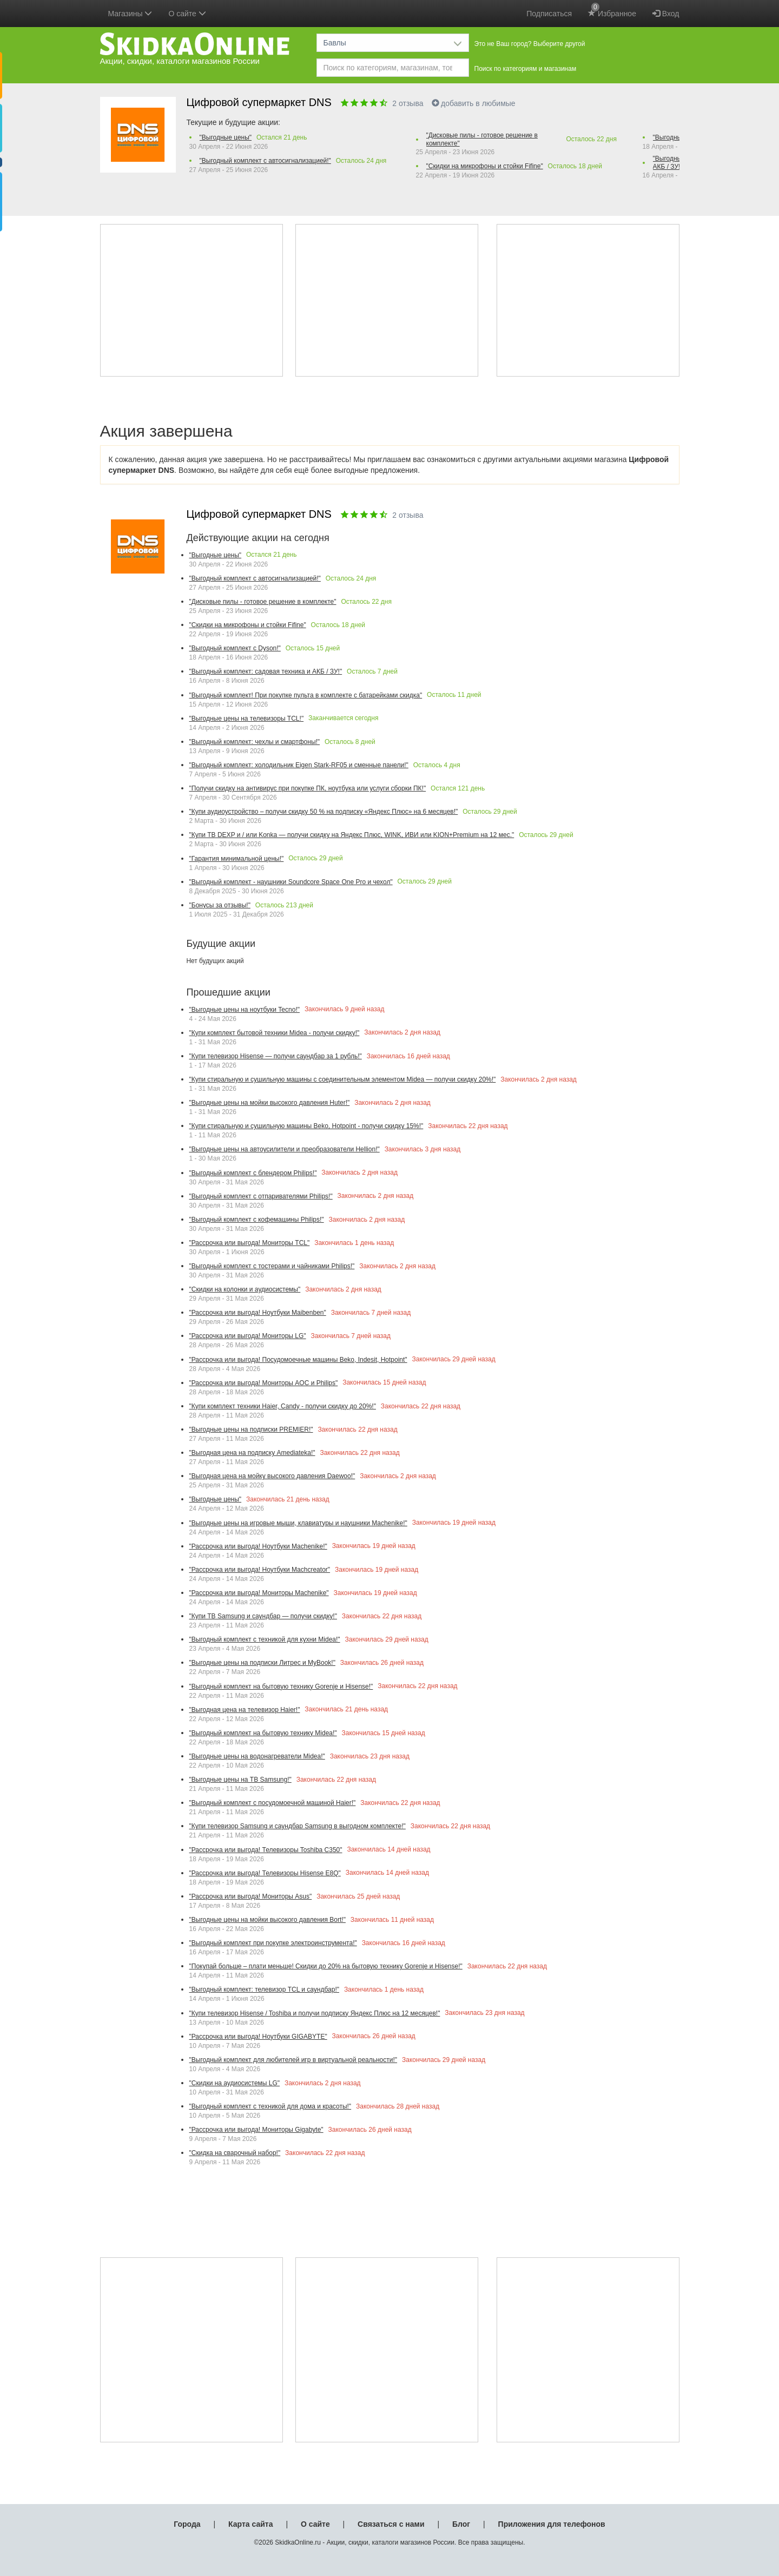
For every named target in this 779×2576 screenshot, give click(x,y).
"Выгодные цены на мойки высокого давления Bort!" (267, 1919)
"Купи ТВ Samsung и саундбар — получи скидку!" (263, 1616)
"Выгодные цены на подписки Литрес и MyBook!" (262, 1662)
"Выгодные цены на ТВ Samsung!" (240, 1779)
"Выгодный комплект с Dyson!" (235, 648)
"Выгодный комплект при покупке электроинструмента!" (273, 1943)
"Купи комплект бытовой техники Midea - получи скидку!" (274, 1033)
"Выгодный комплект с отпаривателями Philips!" (261, 1196)
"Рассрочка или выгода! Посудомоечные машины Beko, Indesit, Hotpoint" (298, 1359)
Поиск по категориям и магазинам (525, 69)
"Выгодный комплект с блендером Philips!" (253, 1173)
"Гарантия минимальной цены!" (236, 858)
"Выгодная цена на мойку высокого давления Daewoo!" (272, 1476)
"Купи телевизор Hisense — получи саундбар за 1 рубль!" (275, 1056)
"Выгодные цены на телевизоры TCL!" (246, 718)
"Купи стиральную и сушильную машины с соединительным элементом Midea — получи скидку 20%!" (342, 1079)
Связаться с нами (391, 2524)
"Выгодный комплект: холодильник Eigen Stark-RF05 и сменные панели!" (298, 765)
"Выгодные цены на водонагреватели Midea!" (257, 1756)
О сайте (315, 2524)
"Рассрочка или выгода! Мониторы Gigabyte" (256, 2129)
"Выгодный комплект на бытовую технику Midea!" (263, 1733)
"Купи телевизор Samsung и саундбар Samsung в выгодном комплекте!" (297, 1826)
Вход (665, 13)
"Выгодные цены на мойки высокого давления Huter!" (269, 1102)
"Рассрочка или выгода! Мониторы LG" (247, 1336)
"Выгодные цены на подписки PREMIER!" (251, 1429)
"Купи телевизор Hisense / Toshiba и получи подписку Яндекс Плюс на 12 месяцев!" (314, 2013)
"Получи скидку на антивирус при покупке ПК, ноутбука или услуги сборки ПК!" (307, 788)
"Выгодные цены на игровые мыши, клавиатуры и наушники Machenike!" (298, 1523)
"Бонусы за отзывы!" (219, 905)
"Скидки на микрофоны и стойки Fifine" (484, 166)
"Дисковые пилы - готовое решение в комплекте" (482, 139)
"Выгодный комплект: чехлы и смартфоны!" (254, 742)
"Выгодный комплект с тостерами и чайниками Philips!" (272, 1266)
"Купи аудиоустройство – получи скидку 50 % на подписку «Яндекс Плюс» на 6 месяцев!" (323, 811)
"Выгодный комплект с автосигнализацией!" (265, 160)
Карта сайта (250, 2524)
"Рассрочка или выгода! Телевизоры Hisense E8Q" (265, 1873)
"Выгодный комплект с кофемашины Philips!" (256, 1219)
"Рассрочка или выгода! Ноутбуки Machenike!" (258, 1546)
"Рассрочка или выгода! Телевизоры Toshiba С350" (265, 1850)
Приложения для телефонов (551, 2524)
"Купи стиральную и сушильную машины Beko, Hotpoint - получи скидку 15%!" (306, 1126)
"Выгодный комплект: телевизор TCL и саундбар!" (264, 1989)
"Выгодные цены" (226, 137)
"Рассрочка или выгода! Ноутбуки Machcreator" (260, 1569)
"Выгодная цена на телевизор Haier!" (244, 1710)
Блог (461, 2524)
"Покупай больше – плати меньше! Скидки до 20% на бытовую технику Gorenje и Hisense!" (326, 1966)
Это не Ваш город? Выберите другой (529, 44)
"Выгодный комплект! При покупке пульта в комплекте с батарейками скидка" (305, 695)
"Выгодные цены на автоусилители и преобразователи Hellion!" (284, 1149)
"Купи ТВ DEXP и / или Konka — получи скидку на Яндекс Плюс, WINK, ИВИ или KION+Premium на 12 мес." (351, 835)
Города (187, 2524)
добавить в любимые (474, 103)
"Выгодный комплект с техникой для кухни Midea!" (264, 1639)
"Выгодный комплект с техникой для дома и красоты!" (270, 2106)
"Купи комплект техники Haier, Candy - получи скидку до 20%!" (282, 1406)
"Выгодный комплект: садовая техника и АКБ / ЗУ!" (265, 671)
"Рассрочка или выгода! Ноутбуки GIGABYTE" (258, 2036)
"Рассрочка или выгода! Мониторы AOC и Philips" (263, 1383)
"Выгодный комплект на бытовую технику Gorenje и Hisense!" (281, 1686)
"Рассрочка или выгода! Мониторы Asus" (250, 1896)
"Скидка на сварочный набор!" (235, 2153)
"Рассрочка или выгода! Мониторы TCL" (249, 1243)
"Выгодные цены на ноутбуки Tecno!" (244, 1009)
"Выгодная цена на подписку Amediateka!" (252, 1453)
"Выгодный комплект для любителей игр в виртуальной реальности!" (293, 2060)
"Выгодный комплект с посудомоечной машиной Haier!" (272, 1803)
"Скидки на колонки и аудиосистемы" (245, 1289)
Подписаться (549, 13)
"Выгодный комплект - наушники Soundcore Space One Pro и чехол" (291, 882)
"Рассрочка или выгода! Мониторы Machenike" (259, 1593)
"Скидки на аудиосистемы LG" (234, 2083)
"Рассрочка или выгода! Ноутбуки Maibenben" (257, 1312)
